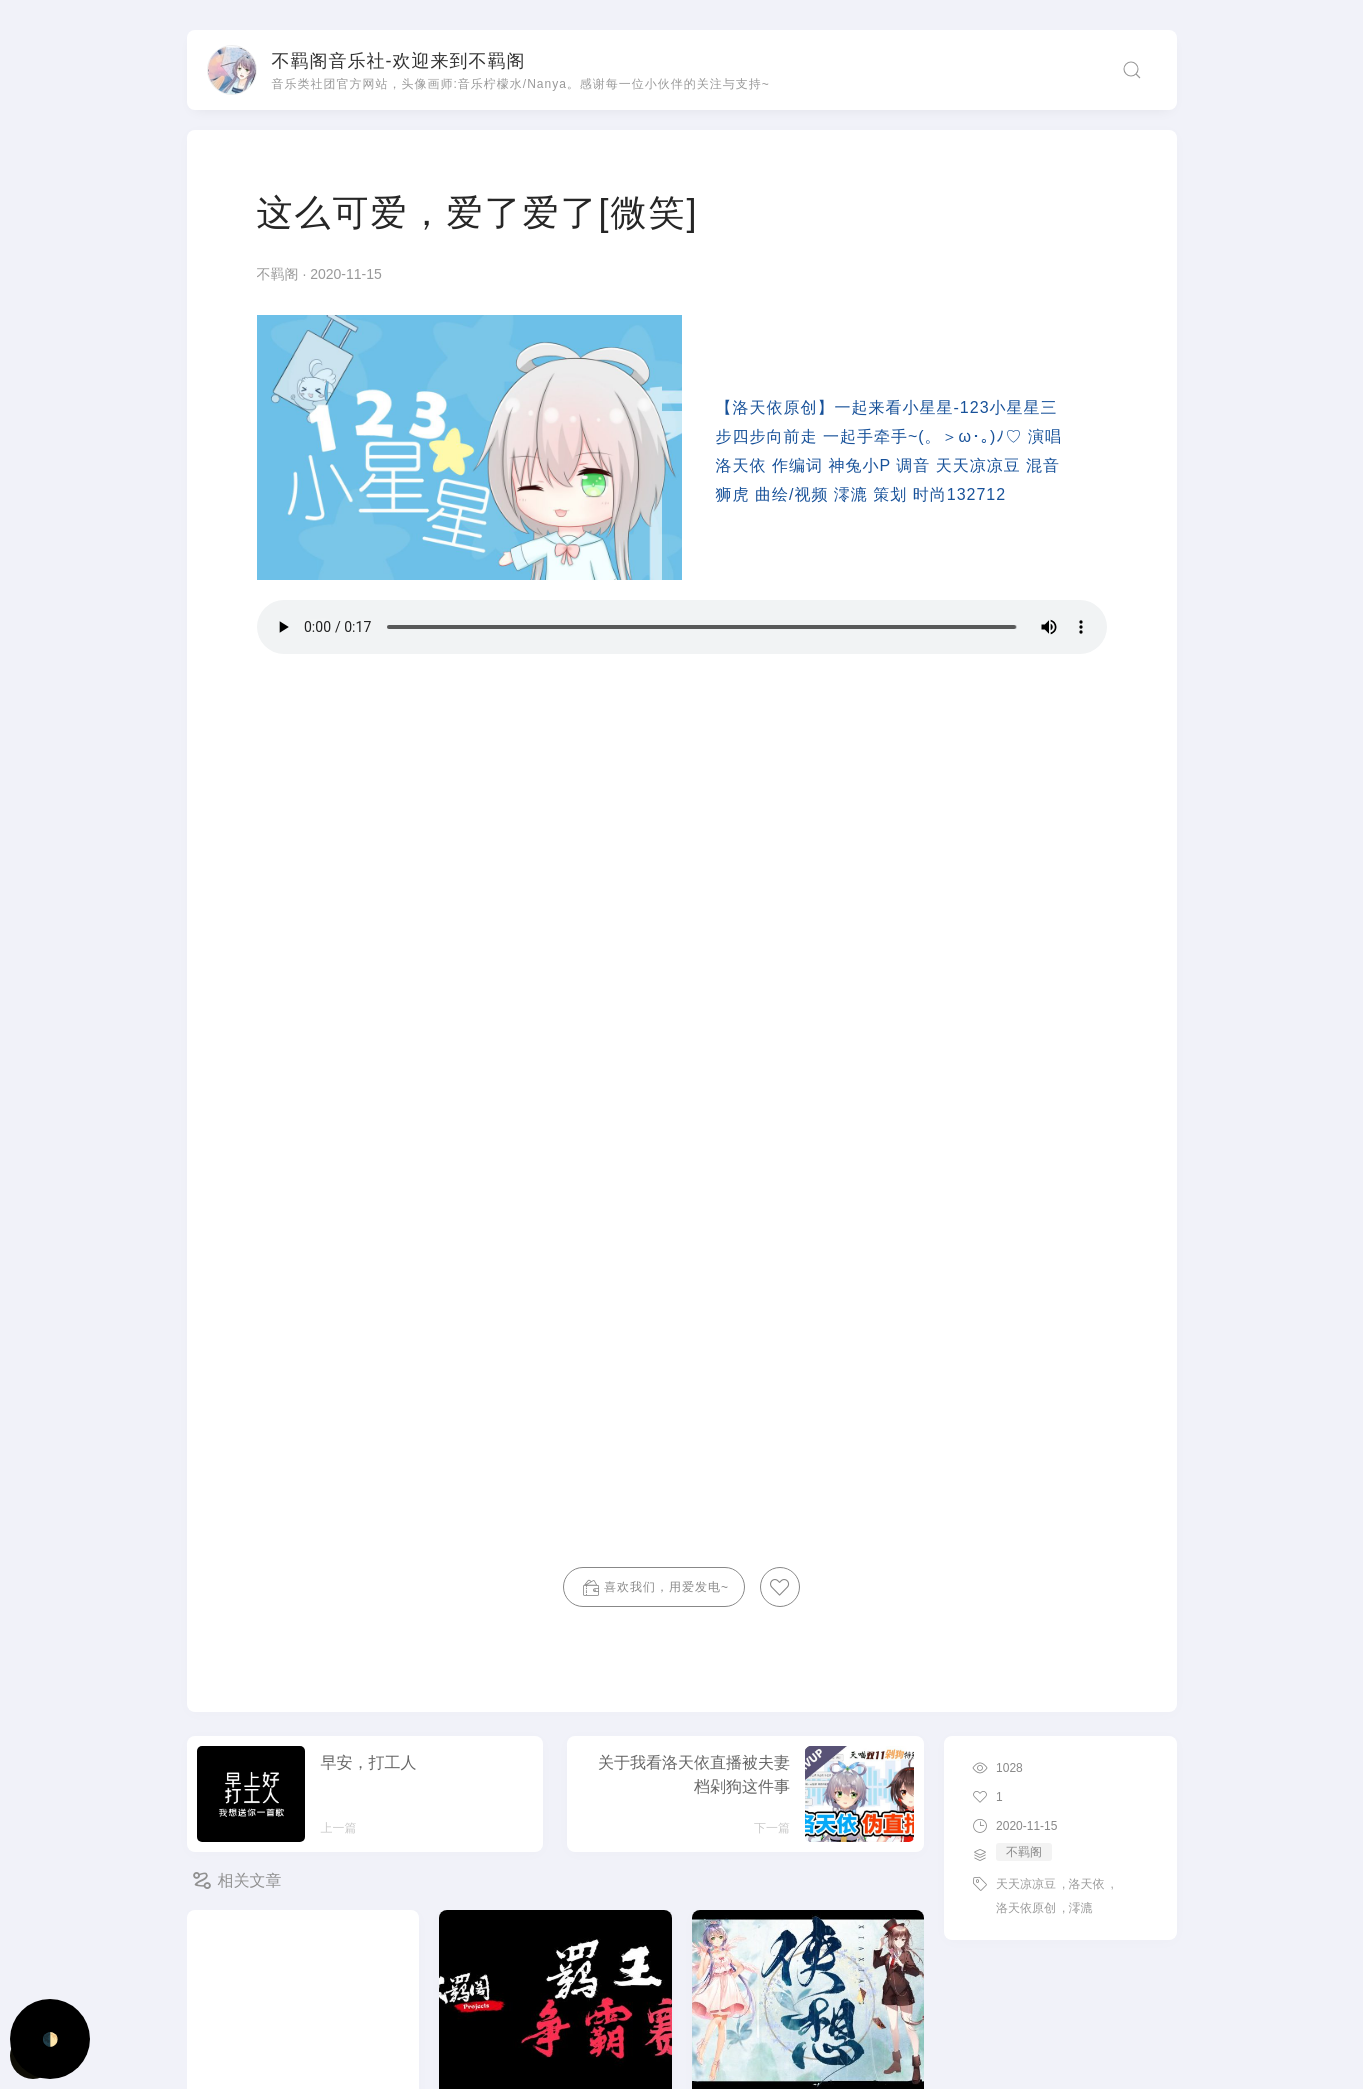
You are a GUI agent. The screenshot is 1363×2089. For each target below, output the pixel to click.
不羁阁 (280, 274)
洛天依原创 (1026, 1908)
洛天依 (1086, 1884)
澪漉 (1080, 1908)
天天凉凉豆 (1026, 1884)
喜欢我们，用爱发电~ (654, 1587)
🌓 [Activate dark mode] (50, 2039)
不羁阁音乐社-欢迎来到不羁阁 (399, 61)
